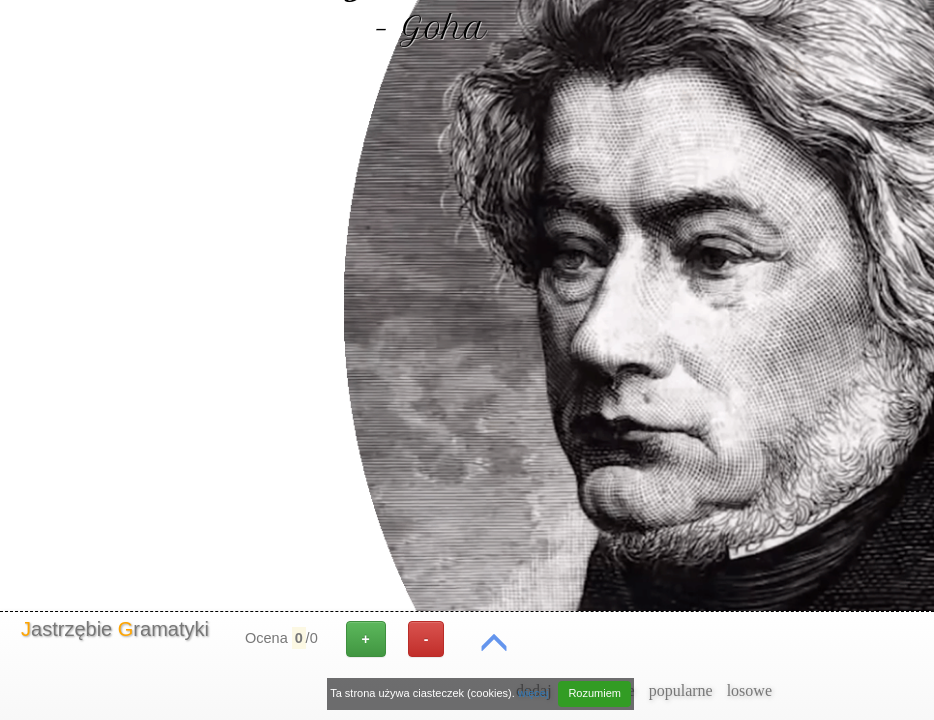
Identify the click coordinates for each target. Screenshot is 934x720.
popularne (681, 690)
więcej (533, 693)
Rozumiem (594, 693)
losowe (749, 690)
